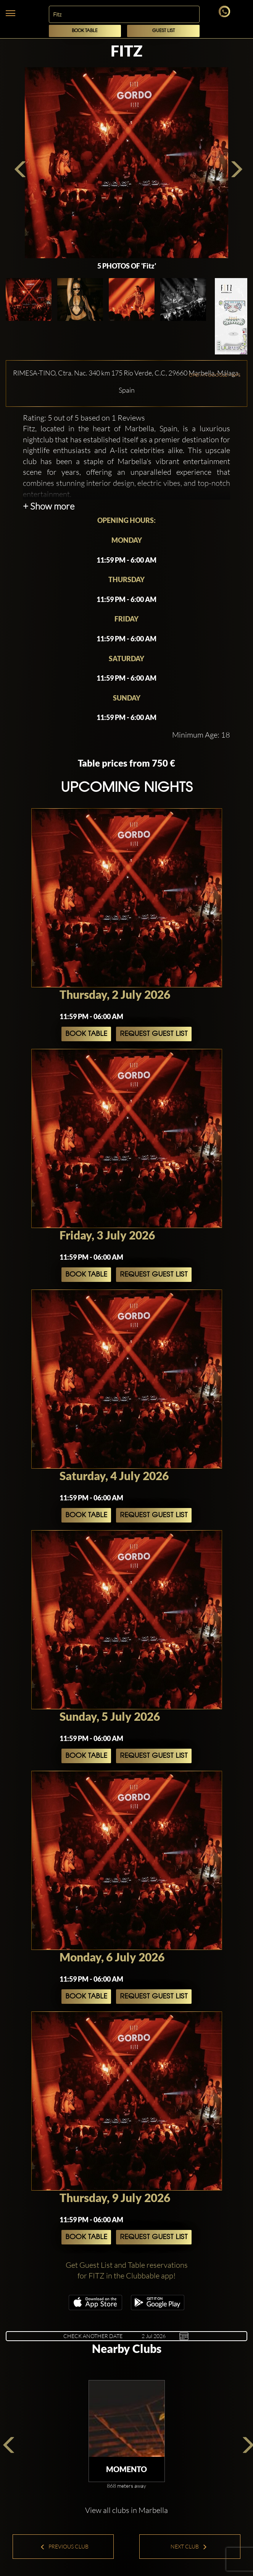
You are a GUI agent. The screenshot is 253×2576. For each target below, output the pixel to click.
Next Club (189, 2546)
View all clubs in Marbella (126, 2510)
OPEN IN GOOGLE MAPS (214, 375)
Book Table (85, 31)
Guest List (163, 31)
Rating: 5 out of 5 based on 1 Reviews (84, 417)
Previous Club (64, 2546)
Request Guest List (154, 1034)
